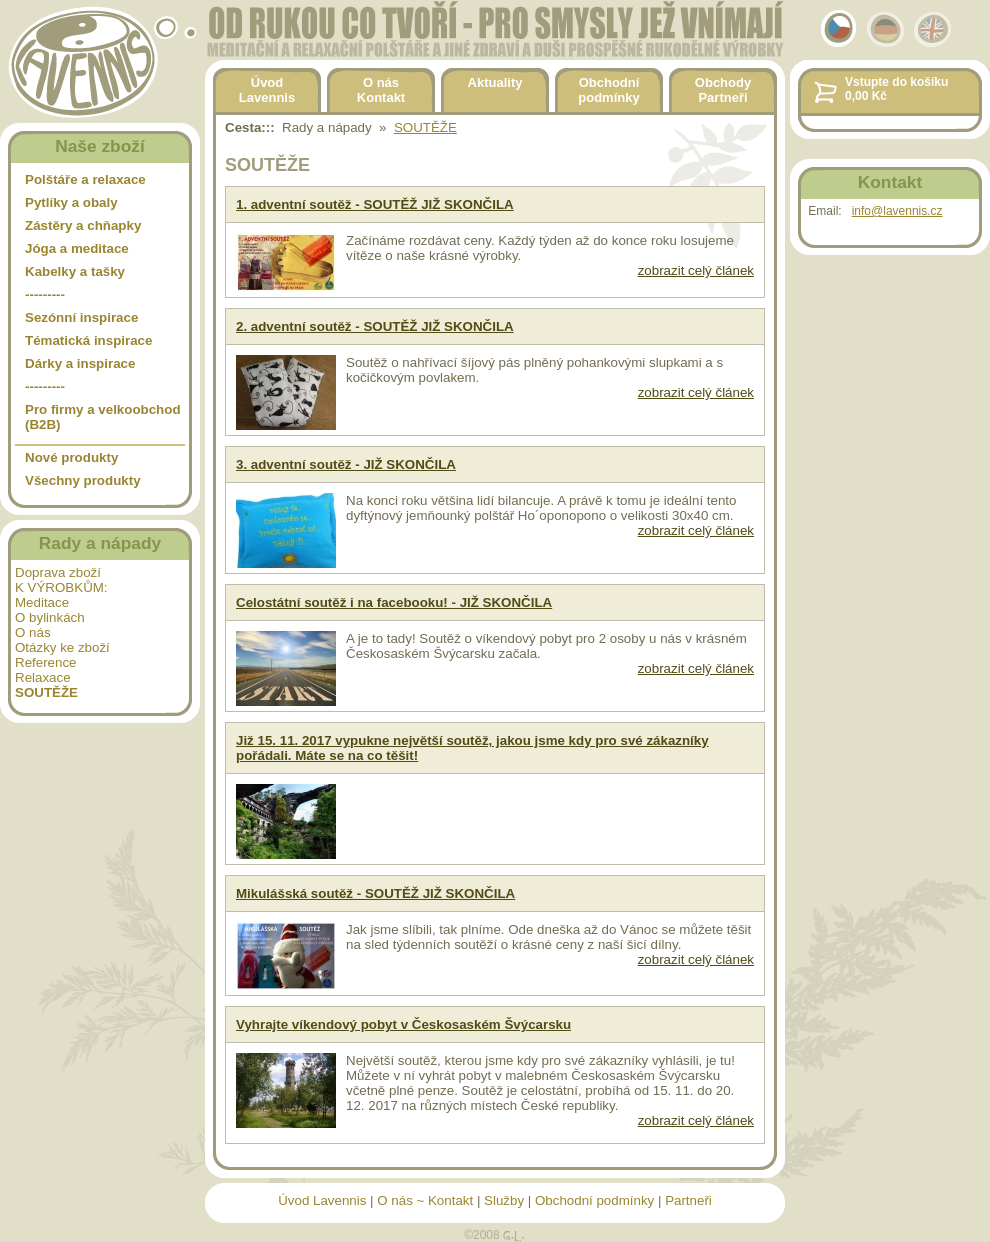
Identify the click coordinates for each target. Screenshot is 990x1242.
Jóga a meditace (77, 248)
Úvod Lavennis (322, 1200)
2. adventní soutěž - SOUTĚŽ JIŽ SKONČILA (375, 326)
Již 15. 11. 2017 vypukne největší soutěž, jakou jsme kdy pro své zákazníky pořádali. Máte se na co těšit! (472, 748)
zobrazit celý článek (696, 270)
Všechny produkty (83, 480)
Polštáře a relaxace (85, 179)
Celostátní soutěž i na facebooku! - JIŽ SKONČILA (394, 602)
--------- (45, 294)
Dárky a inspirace (80, 363)
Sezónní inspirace (81, 317)
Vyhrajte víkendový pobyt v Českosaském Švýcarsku (403, 1024)
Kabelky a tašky (75, 271)
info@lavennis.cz (897, 211)
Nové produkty (71, 457)
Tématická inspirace (88, 340)
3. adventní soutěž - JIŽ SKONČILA (346, 464)
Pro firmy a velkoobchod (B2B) (103, 417)
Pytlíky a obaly (71, 202)
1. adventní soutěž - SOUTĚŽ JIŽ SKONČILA (375, 204)
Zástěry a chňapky (83, 225)
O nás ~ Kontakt (425, 1200)
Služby (504, 1200)
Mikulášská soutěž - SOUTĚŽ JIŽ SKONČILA (375, 893)
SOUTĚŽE (425, 127)
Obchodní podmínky (594, 1200)
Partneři (688, 1200)
